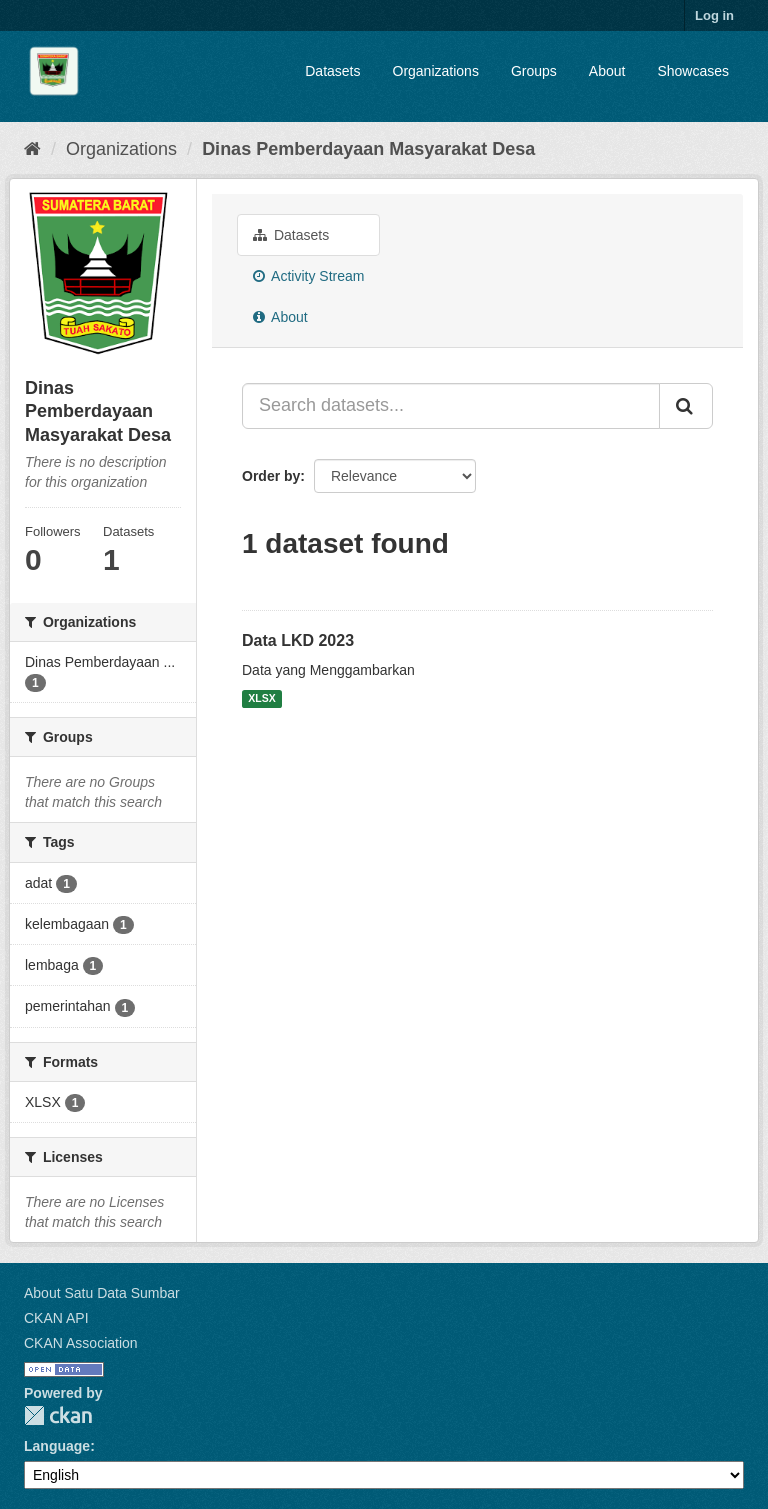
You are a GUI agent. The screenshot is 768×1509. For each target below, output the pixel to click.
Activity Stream (308, 276)
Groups (534, 71)
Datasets (332, 71)
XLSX (261, 699)
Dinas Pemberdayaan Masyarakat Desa (368, 149)
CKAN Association (81, 1343)
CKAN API (56, 1318)
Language (57, 1446)
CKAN (58, 1415)
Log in (714, 15)
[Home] (32, 149)
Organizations (436, 71)
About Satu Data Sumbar (102, 1293)
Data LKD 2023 (298, 640)
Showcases (693, 71)
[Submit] (686, 406)
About (607, 71)
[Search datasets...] (451, 406)
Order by (271, 476)
